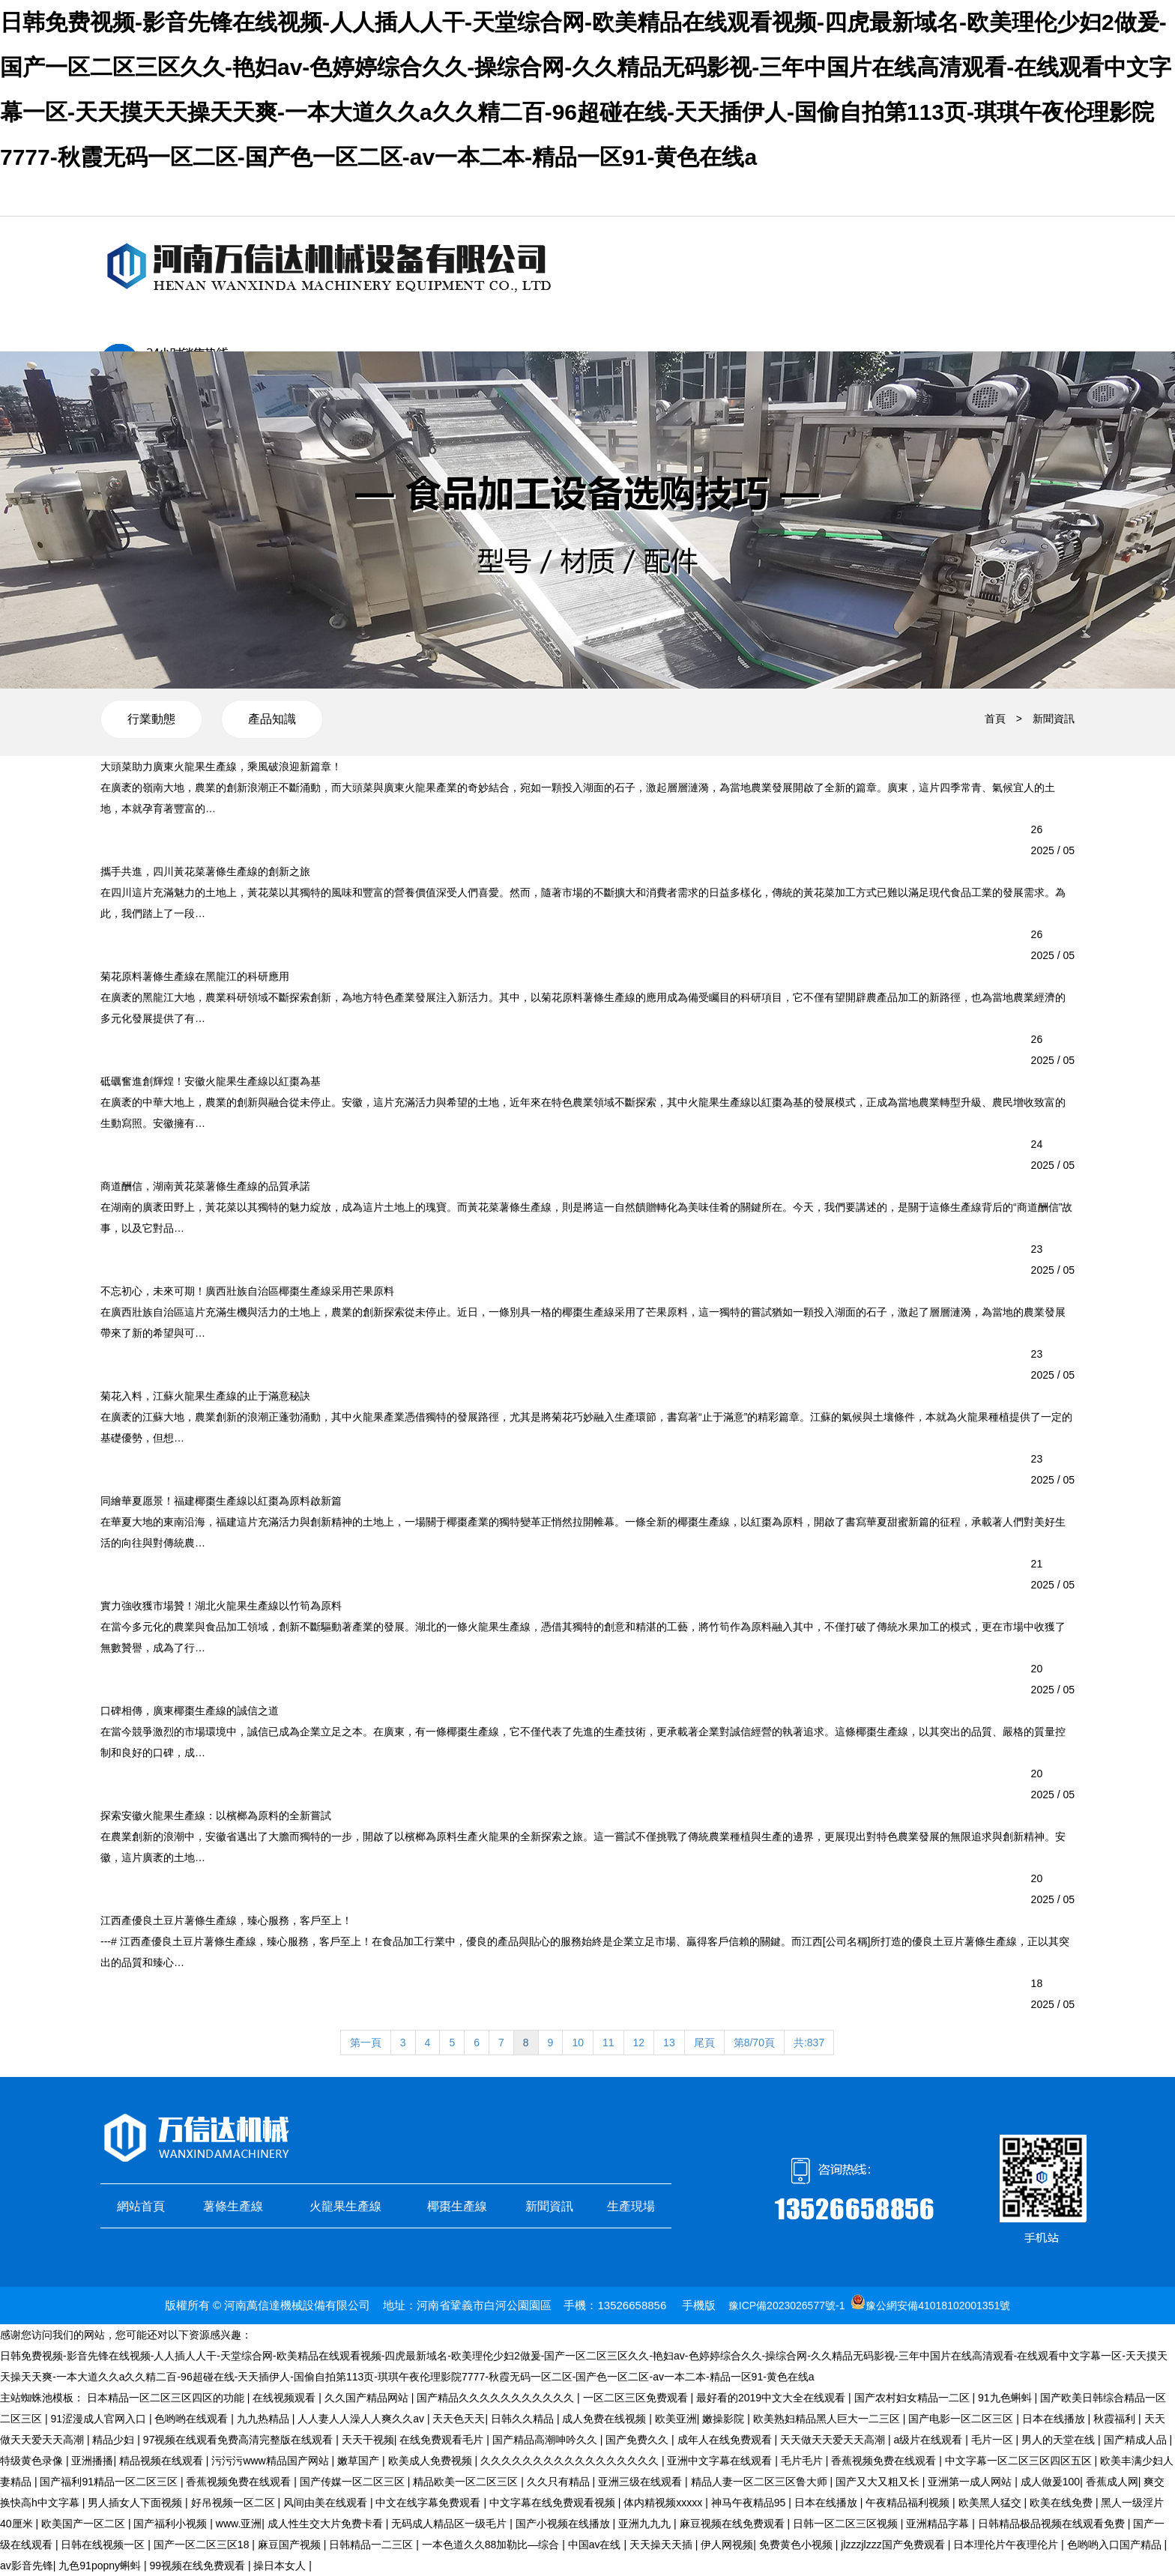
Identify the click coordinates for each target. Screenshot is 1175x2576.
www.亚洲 (239, 2524)
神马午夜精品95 (749, 2503)
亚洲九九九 (646, 2524)
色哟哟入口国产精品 (1116, 2545)
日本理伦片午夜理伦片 (1007, 2545)
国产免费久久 (638, 2440)
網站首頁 (141, 2206)
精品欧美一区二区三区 (467, 2482)
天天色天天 (458, 2419)
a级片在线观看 (929, 2440)
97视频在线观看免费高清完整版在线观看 (239, 2440)
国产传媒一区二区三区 (354, 2482)
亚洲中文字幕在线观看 (721, 2461)
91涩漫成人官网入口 (99, 2419)
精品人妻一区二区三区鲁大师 (760, 2482)
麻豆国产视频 (291, 2545)
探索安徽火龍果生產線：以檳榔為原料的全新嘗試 (215, 1815)
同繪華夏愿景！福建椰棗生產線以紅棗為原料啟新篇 (221, 1501)
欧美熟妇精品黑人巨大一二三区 (828, 2419)
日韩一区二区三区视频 (847, 2524)
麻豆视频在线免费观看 (734, 2524)
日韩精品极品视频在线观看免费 (1053, 2524)
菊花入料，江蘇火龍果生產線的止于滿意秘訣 (205, 1396)
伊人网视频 (727, 2545)
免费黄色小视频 (797, 2545)
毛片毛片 (803, 2461)
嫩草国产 (359, 2461)
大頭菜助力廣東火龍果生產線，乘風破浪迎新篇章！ (221, 767)
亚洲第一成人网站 (971, 2482)
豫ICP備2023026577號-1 (786, 2306)
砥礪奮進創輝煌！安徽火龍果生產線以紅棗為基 (210, 1081)
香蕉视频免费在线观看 (885, 2461)
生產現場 (631, 2206)
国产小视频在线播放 (564, 2524)
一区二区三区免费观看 (637, 2398)
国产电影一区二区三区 (962, 2419)
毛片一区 (993, 2440)
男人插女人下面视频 (136, 2503)
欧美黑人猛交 (991, 2503)
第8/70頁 (754, 2043)
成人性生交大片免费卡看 (327, 2524)
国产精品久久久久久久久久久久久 (497, 2398)
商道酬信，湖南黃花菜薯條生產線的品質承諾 (205, 1186)
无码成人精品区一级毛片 (450, 2524)
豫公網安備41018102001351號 (938, 2306)
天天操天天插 (662, 2545)
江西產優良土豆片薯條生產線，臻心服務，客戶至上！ (226, 1920)
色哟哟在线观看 (192, 2419)
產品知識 (272, 719)
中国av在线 (596, 2545)
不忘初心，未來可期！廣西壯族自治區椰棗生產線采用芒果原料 (247, 1291)
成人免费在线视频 (605, 2419)
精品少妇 (114, 2440)
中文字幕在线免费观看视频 (553, 2503)
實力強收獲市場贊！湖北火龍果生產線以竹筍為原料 (221, 1606)
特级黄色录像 (33, 2461)
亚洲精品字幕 (939, 2524)
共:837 (809, 2043)
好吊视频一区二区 (234, 2503)
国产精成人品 (1137, 2440)
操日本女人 (281, 2566)
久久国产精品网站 (367, 2398)
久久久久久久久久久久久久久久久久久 (571, 2461)
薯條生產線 (233, 2206)
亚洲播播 (92, 2461)
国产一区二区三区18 (203, 2545)
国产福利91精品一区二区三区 (110, 2482)
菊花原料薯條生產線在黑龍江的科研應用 (194, 976)
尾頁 (704, 2043)
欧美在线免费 (1063, 2503)
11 (608, 2043)
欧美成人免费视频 (431, 2461)
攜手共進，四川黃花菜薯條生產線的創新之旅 (205, 871)
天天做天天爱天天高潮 (834, 2440)
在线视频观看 (285, 2398)
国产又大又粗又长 (879, 2482)
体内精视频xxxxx (664, 2503)
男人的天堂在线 (1059, 2440)
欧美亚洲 (676, 2419)
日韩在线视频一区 (104, 2545)
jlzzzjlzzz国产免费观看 (894, 2545)
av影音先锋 (26, 2566)
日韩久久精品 (524, 2419)
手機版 (699, 2305)
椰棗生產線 (457, 2206)
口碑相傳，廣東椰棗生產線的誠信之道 (189, 1711)
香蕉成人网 (1112, 2482)
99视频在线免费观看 (198, 2566)
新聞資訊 (1054, 719)
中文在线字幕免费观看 (429, 2503)
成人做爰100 (1050, 2482)
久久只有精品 (560, 2482)
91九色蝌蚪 (1006, 2398)
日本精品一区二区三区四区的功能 (167, 2398)
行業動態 (151, 719)
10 (578, 2043)
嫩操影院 (724, 2419)
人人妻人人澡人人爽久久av (362, 2419)
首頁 (995, 719)
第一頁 (365, 2043)
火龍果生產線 (345, 2206)
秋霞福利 (1115, 2419)
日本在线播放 (1055, 2419)
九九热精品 (264, 2419)
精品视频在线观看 (162, 2461)
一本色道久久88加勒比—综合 (492, 2545)
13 (669, 2043)
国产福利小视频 (171, 2524)
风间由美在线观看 (326, 2503)
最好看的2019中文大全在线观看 (772, 2398)
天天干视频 (368, 2440)
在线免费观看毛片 (442, 2440)
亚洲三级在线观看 (641, 2482)
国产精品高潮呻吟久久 (546, 2440)
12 (639, 2043)
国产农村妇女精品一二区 (913, 2398)
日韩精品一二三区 (372, 2545)
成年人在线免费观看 (726, 2440)
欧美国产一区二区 (84, 2524)
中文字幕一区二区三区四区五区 (1020, 2461)
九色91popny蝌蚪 (101, 2566)
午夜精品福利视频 (909, 2503)
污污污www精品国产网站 (271, 2461)
